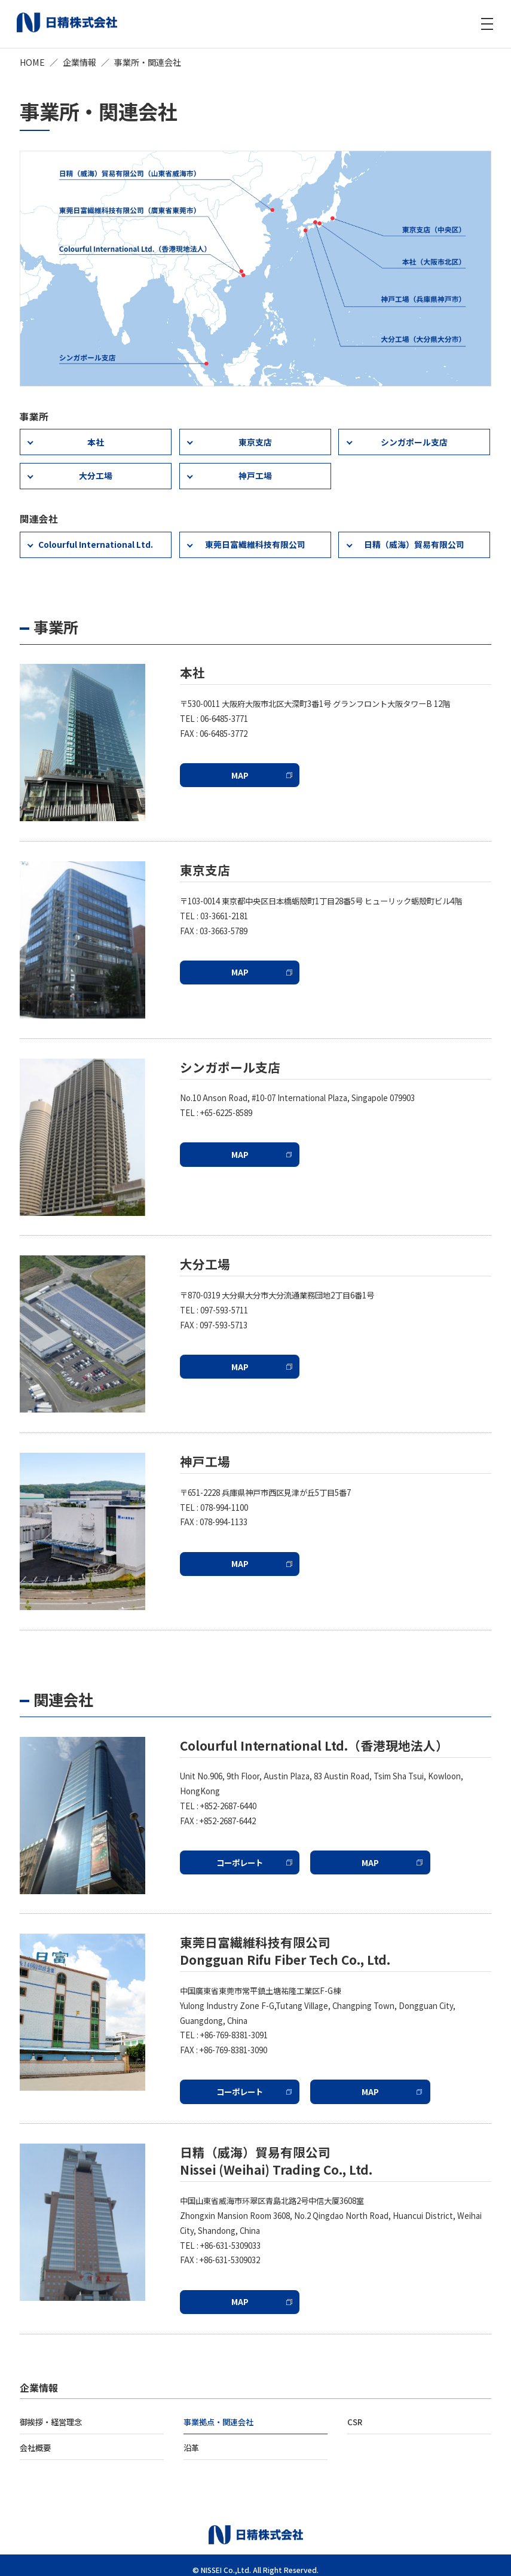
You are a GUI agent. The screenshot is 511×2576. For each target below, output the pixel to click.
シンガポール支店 (414, 440)
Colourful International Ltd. (95, 538)
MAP (232, 767)
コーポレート (232, 1855)
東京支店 (255, 440)
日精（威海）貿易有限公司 (414, 538)
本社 (95, 440)
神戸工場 (255, 472)
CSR (354, 2412)
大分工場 (95, 472)
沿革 (191, 2437)
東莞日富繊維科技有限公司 (255, 538)
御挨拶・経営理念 (51, 2412)
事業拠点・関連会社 (218, 2412)
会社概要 (35, 2437)
